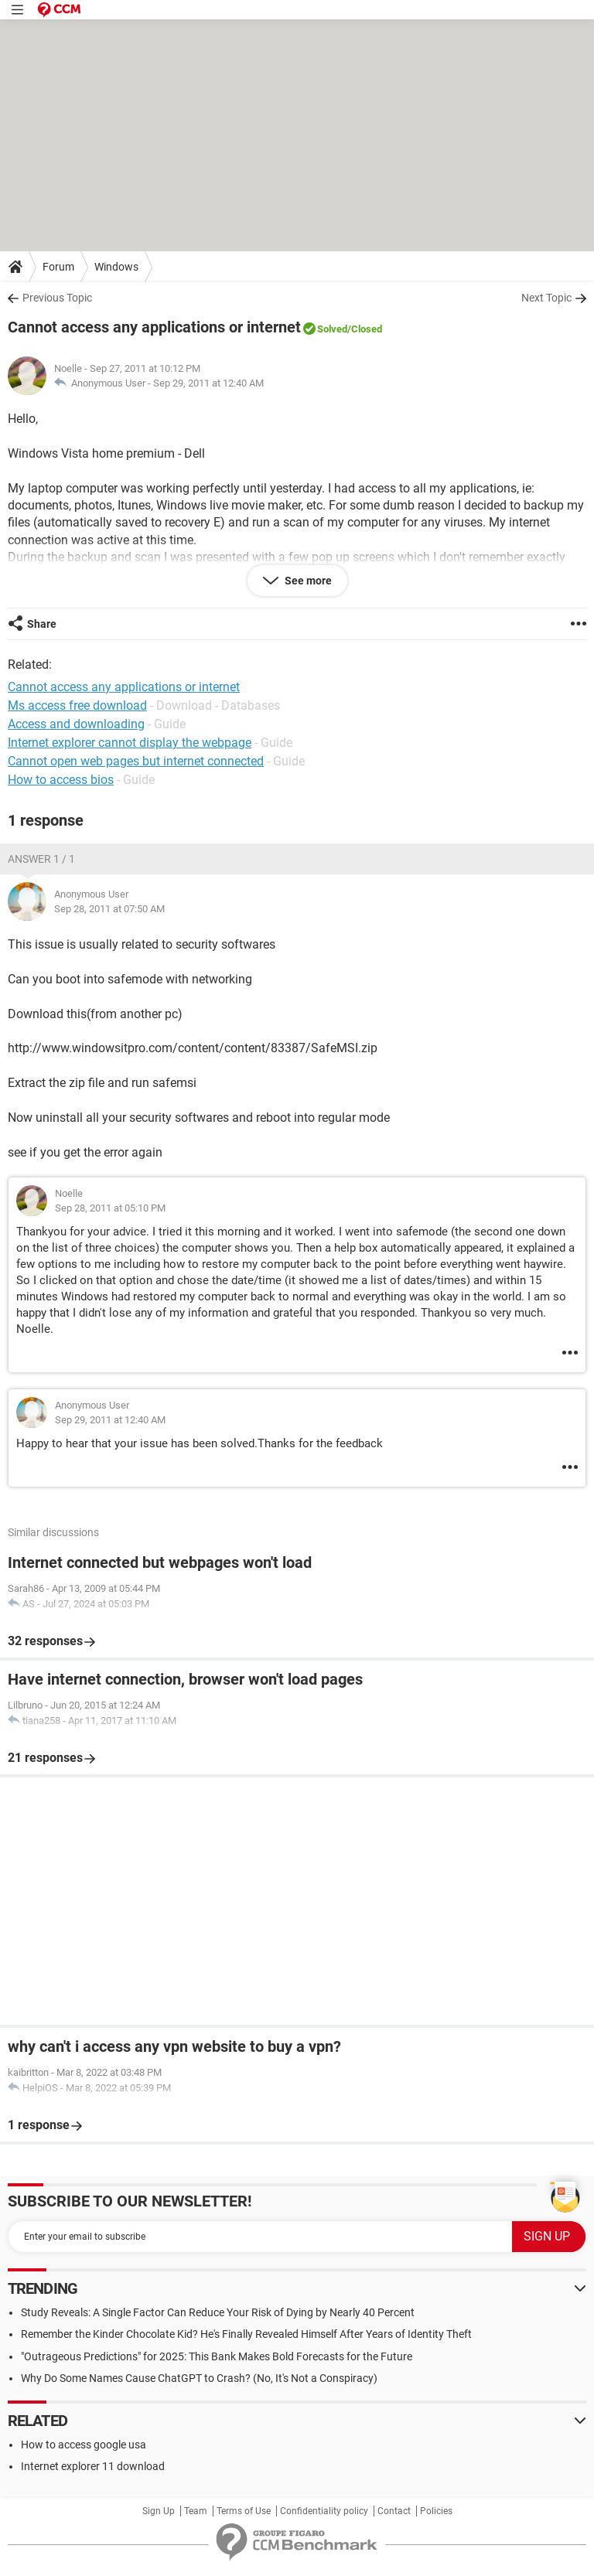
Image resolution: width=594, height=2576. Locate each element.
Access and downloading (76, 724)
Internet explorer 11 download (93, 2466)
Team (195, 2511)
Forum (58, 267)
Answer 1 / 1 (41, 859)
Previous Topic (57, 297)
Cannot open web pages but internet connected (136, 761)
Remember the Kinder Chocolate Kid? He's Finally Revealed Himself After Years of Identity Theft (246, 2334)
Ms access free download (77, 705)
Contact (394, 2511)
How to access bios (61, 779)
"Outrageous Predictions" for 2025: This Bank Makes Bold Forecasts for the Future (216, 2356)
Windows (116, 267)
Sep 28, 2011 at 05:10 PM (110, 1208)
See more (307, 580)
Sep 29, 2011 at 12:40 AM (208, 383)
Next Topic (546, 297)
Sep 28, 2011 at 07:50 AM (109, 909)
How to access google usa (83, 2444)
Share (41, 624)
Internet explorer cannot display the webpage (129, 742)
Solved (332, 329)
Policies (436, 2511)
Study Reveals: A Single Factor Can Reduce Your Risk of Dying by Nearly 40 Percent (218, 2312)
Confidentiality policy (324, 2511)
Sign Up (158, 2511)
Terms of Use (244, 2511)
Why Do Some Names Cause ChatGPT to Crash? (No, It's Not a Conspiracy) (199, 2378)
